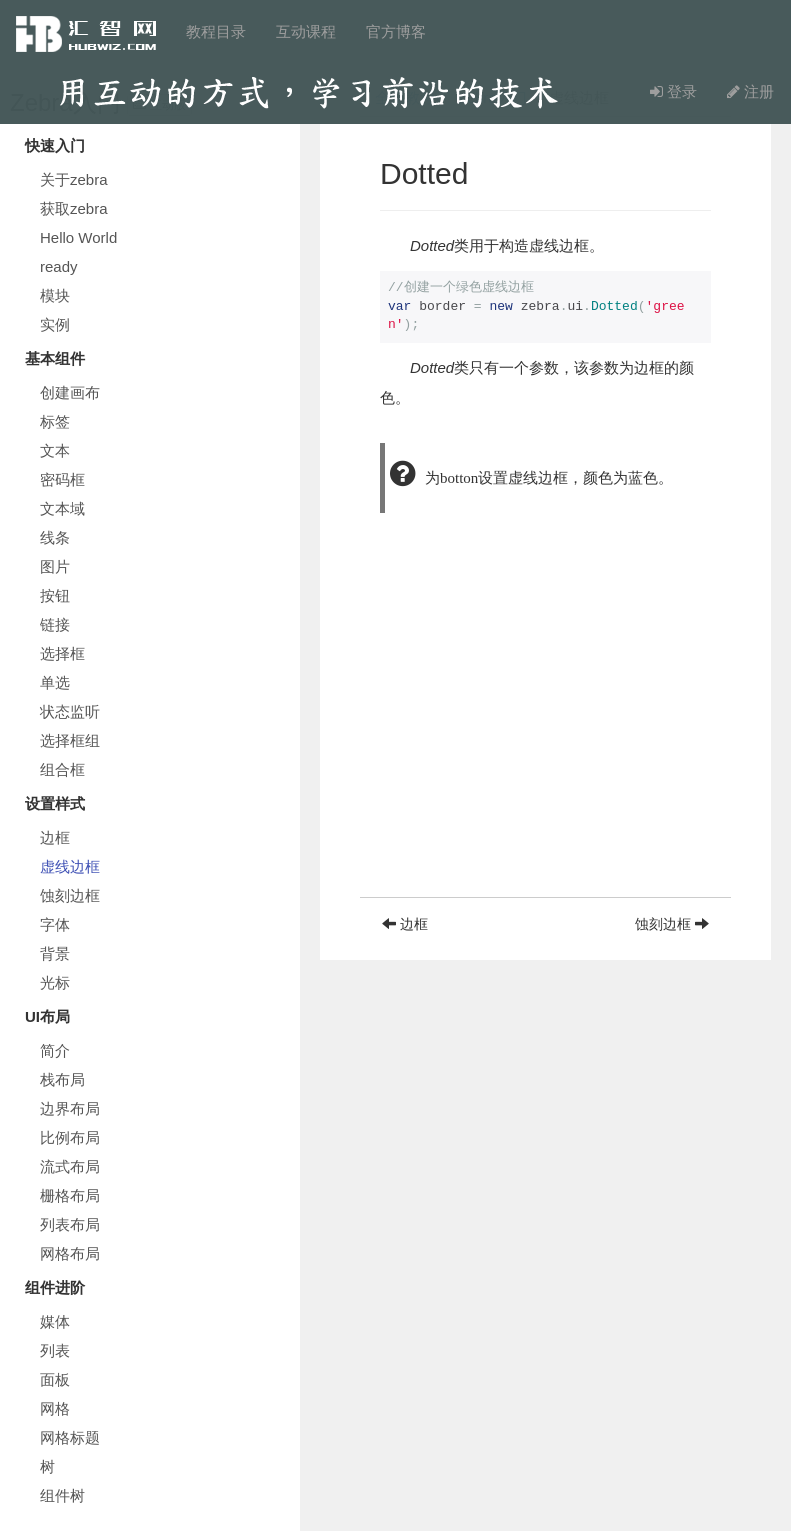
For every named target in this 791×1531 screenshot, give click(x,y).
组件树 (62, 1495)
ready (59, 266)
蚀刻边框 (70, 895)
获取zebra (74, 208)
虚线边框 (70, 866)
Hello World (78, 237)
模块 (55, 295)
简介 (55, 1050)
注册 (750, 91)
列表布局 (70, 1224)
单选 (55, 682)
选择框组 (70, 740)
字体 (55, 924)
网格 (55, 1408)
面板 (55, 1379)
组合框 (62, 769)
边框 (55, 837)
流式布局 (70, 1166)
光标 (55, 982)
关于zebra (74, 179)
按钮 (55, 595)
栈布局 (62, 1079)
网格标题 (70, 1437)
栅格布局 (70, 1195)
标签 (55, 421)
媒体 (55, 1321)
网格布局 (70, 1253)
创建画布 (70, 392)
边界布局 (70, 1108)
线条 (55, 537)
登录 (673, 91)
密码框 (62, 479)
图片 (55, 566)
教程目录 (216, 31)
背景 (55, 953)
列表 (55, 1350)
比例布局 (70, 1137)
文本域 (62, 508)
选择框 (62, 653)
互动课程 (306, 31)
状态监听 (70, 711)
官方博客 (396, 31)
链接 (55, 624)
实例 (55, 324)
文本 (55, 450)
